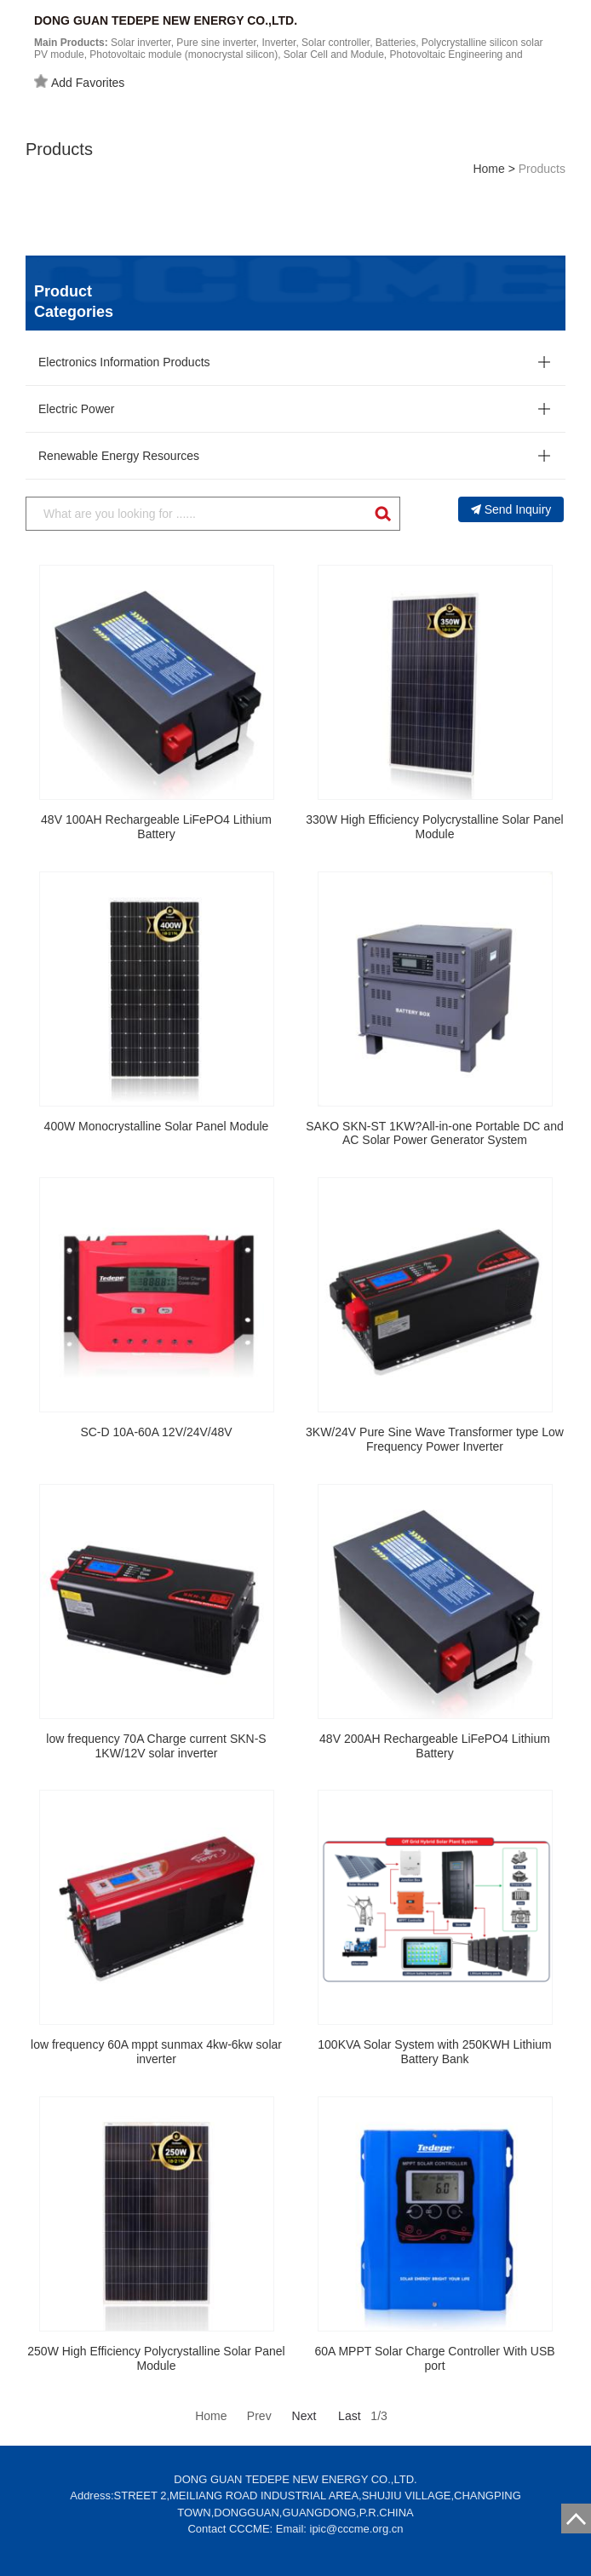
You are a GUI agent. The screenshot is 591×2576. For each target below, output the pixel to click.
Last (349, 2416)
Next (304, 2416)
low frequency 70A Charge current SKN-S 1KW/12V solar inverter (156, 1746)
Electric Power (76, 409)
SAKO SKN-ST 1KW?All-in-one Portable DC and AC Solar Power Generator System (434, 1133)
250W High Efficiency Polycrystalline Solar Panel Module (155, 2358)
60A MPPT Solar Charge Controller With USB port (434, 2358)
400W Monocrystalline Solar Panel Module (156, 1126)
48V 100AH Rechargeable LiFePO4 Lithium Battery (156, 827)
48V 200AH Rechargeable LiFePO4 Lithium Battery (434, 1746)
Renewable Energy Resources (118, 456)
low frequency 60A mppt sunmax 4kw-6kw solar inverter (156, 2052)
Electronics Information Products (124, 362)
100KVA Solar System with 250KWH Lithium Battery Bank (434, 2052)
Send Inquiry (511, 509)
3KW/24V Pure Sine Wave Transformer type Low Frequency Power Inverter (435, 1439)
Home (488, 168)
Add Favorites (79, 81)
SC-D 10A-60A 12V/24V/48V (156, 1432)
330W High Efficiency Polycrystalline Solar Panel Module (434, 827)
